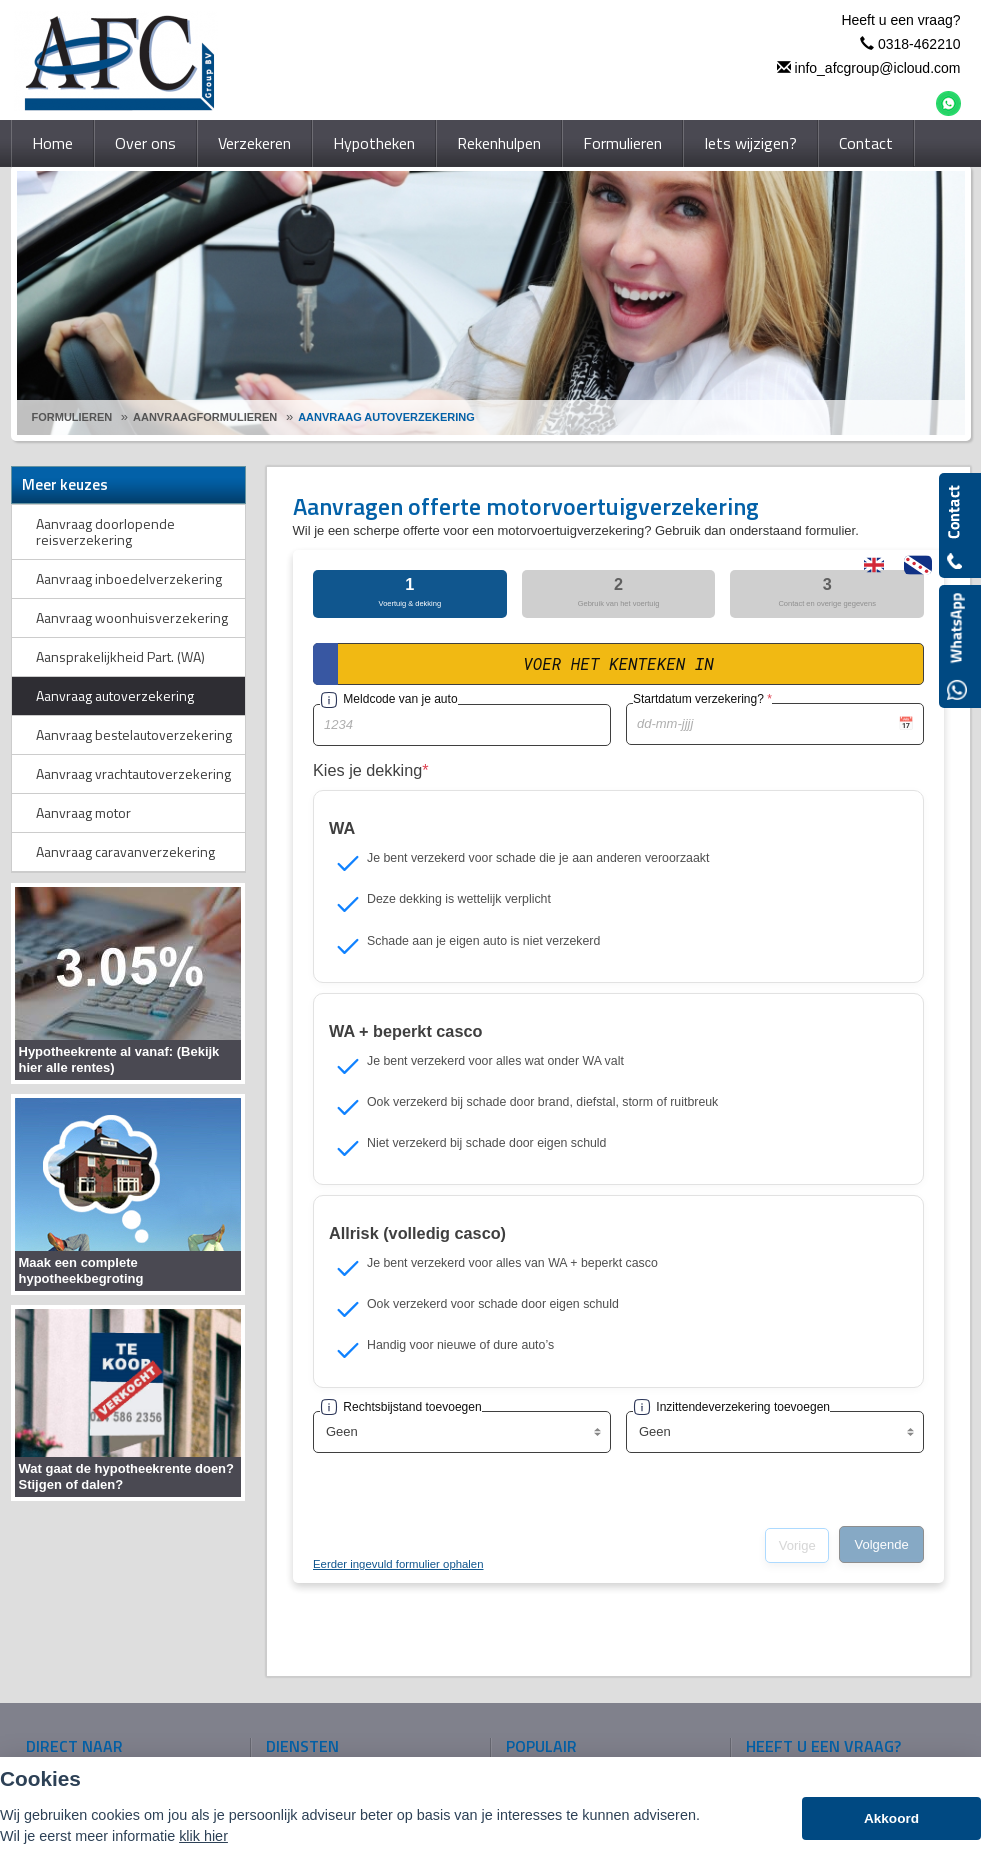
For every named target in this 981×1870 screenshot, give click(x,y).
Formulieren (72, 417)
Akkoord (891, 1818)
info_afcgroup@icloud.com (878, 68)
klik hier (203, 1836)
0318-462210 (919, 44)
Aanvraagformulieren (205, 417)
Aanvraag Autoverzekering (386, 417)
